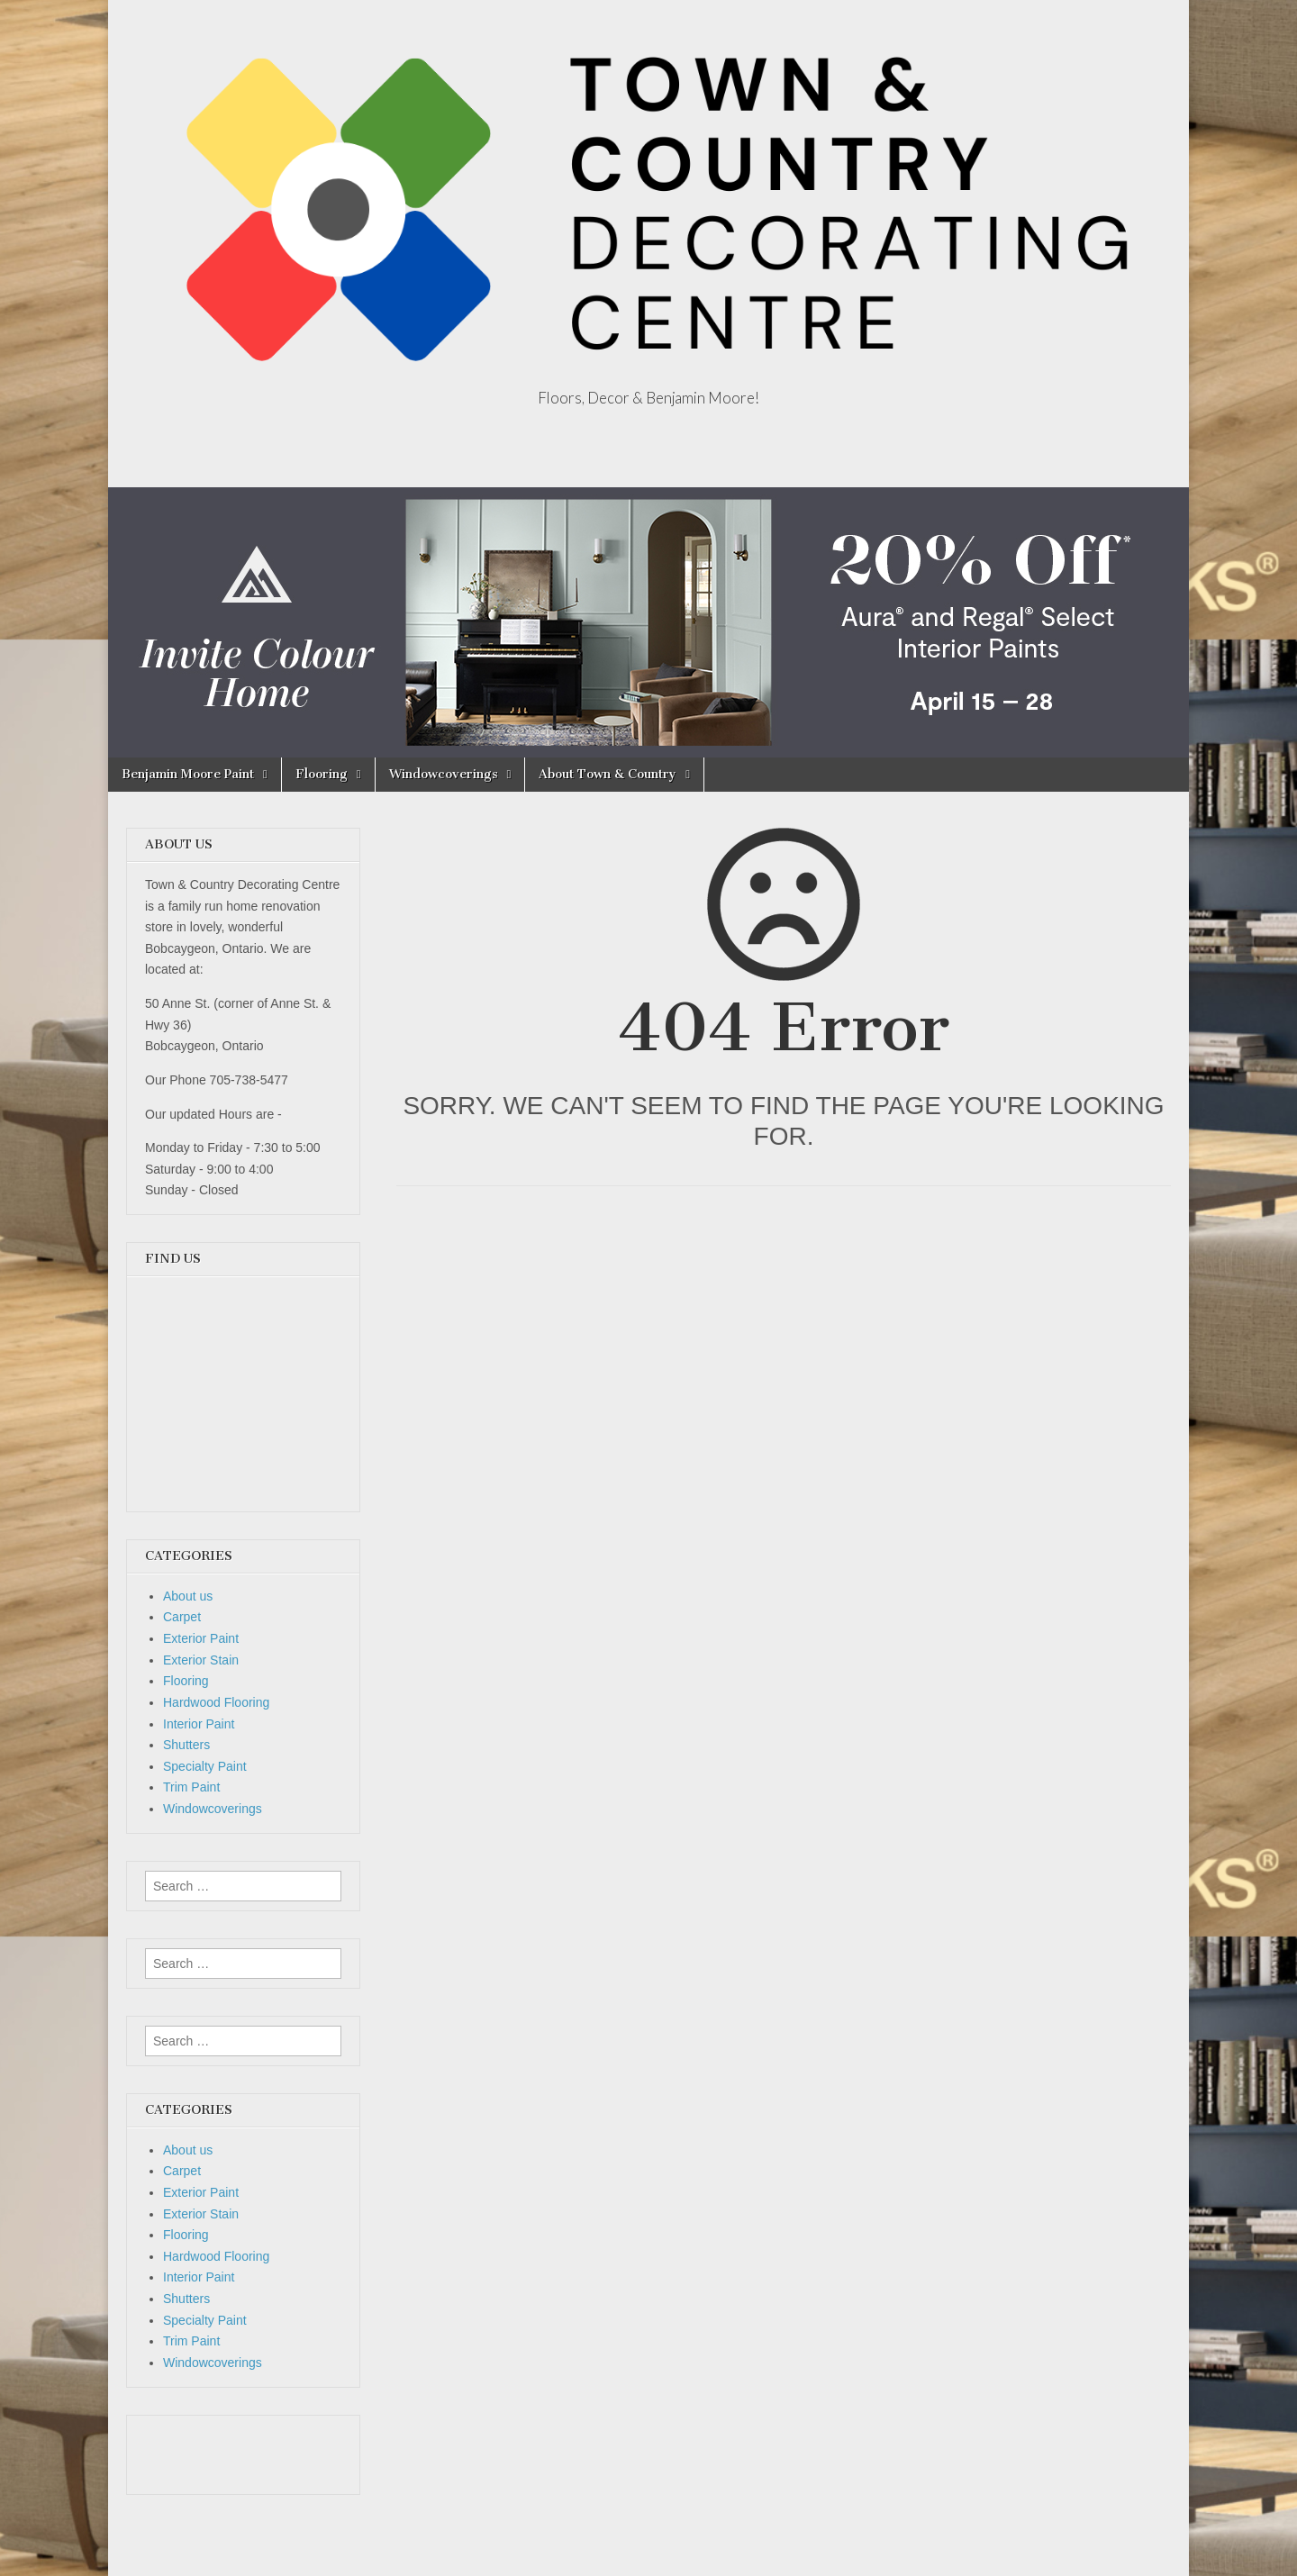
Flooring (321, 774)
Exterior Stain (201, 1660)
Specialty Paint (205, 1766)
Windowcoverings (443, 774)
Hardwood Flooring (216, 1702)
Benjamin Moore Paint (188, 774)
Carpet (182, 1617)
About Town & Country (607, 774)
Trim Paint (191, 1787)
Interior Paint (198, 1724)
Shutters (186, 1744)
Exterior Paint (201, 1638)
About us (188, 1596)
